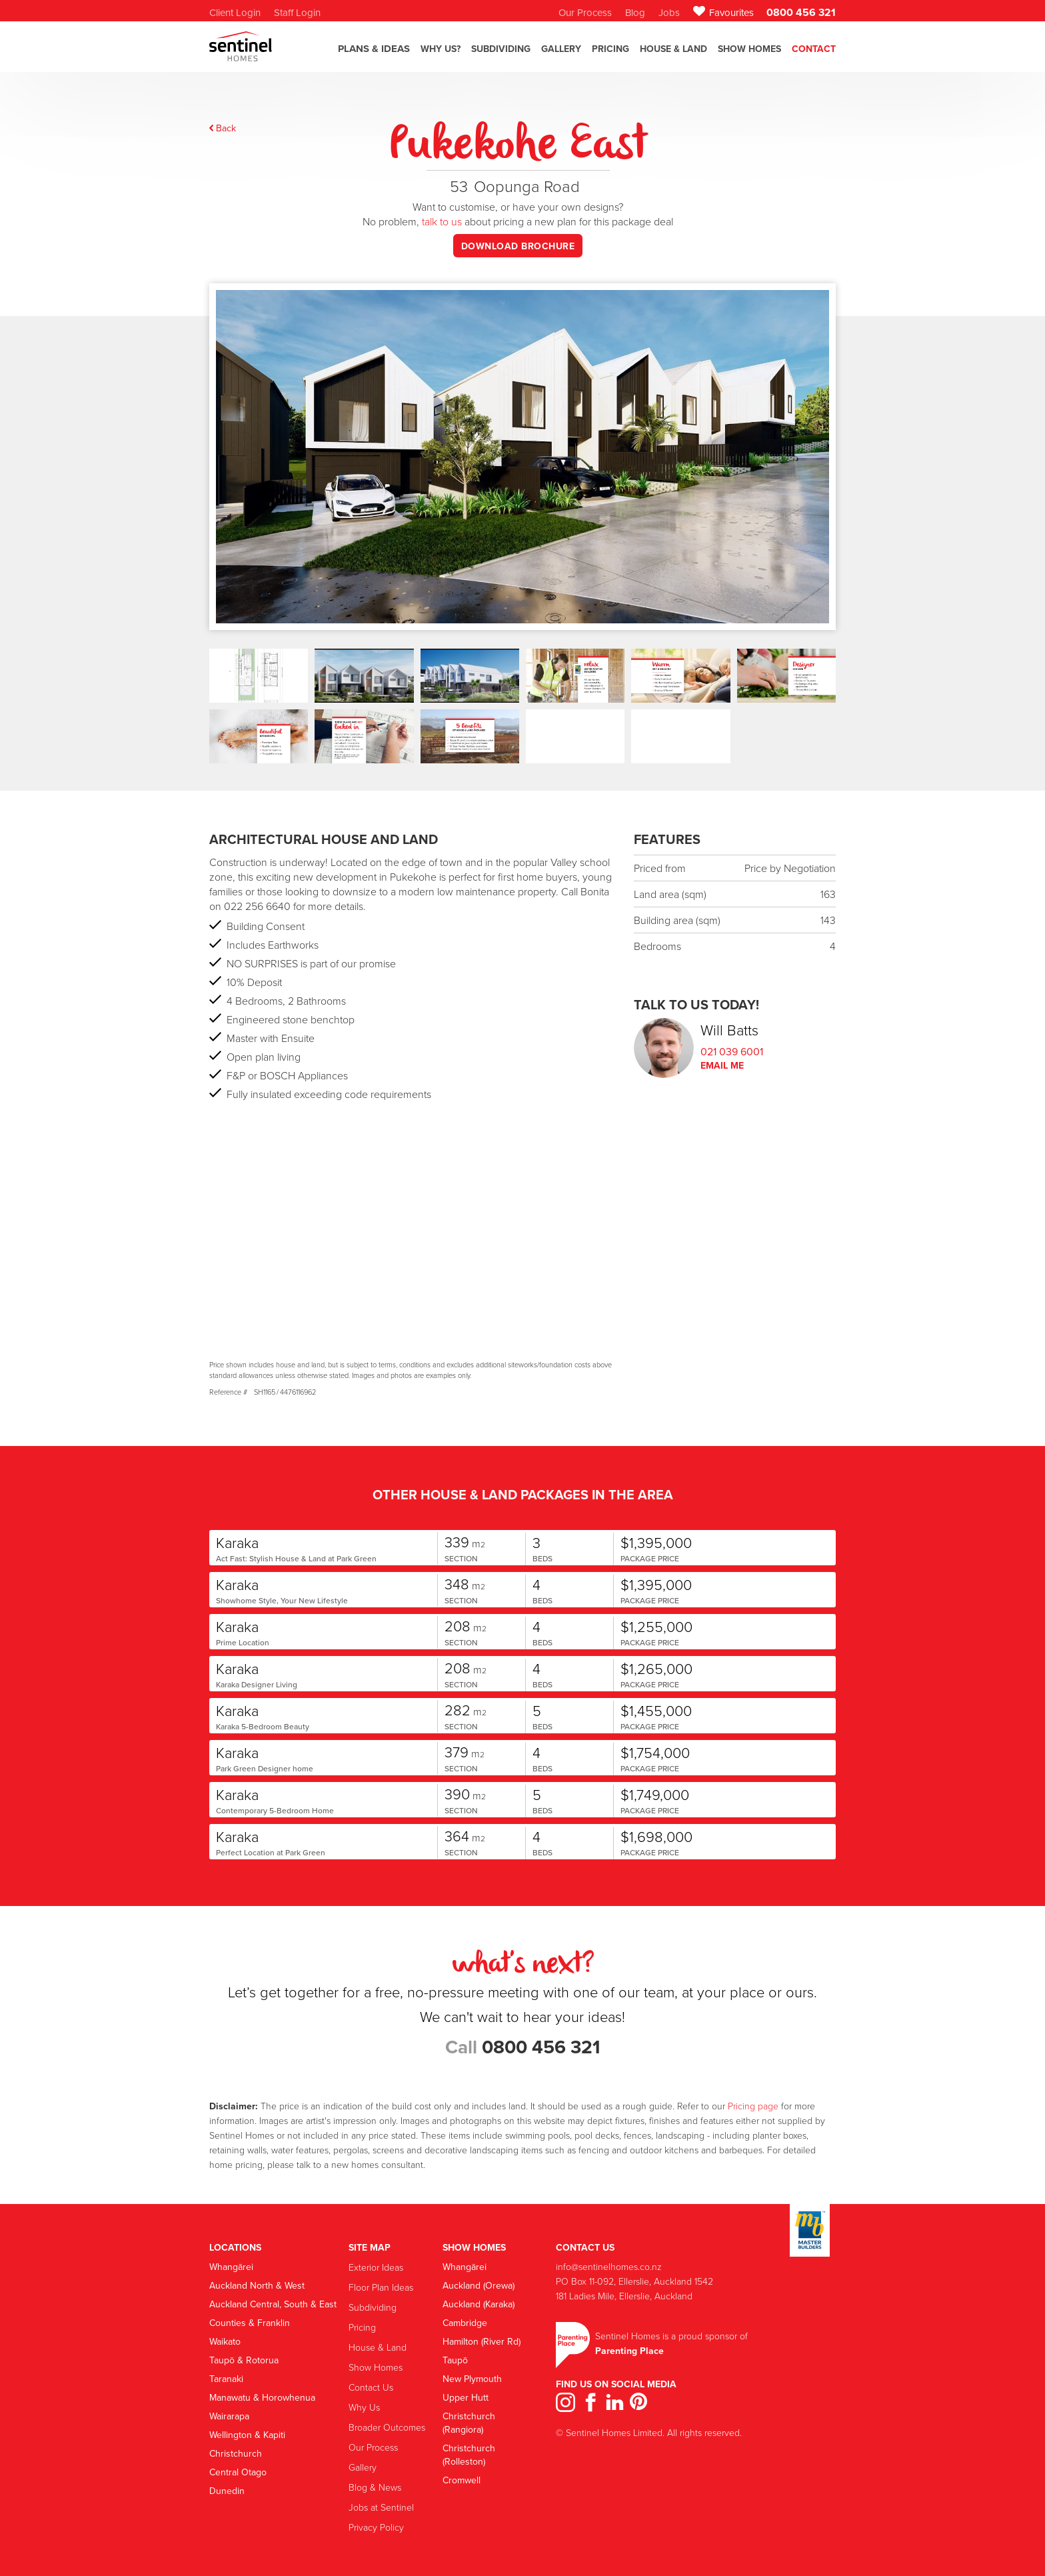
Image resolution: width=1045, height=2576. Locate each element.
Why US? (441, 48)
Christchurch (235, 2453)
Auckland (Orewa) (479, 2285)
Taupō (455, 2360)
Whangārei (231, 2266)
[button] (374, 55)
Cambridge (465, 2322)
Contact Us (371, 2387)
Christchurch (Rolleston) (469, 2454)
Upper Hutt (466, 2397)
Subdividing (373, 2307)
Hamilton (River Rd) (482, 2341)
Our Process (373, 2447)
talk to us (442, 221)
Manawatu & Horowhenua (262, 2397)
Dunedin (227, 2490)
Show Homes (749, 48)
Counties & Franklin (249, 2322)
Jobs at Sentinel (381, 2507)
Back (226, 128)
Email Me (722, 1065)
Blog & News (375, 2487)
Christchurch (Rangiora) (469, 2422)
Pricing (610, 48)
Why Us (364, 2407)
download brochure (518, 246)
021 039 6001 (731, 1051)
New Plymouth (472, 2378)
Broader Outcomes (387, 2427)
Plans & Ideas (374, 48)
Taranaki (226, 2378)
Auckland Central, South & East (273, 2304)
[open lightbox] (522, 479)
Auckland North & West (257, 2285)
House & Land (673, 48)
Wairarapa (229, 2416)
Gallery (363, 2467)
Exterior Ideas (376, 2267)
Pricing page (753, 2105)
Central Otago (238, 2472)
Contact (814, 48)
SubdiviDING (500, 48)
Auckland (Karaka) (479, 2304)
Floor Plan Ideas (381, 2287)
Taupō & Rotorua (244, 2360)
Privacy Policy (376, 2527)
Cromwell (462, 2480)
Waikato (225, 2341)
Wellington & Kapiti (247, 2434)
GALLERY (561, 48)
